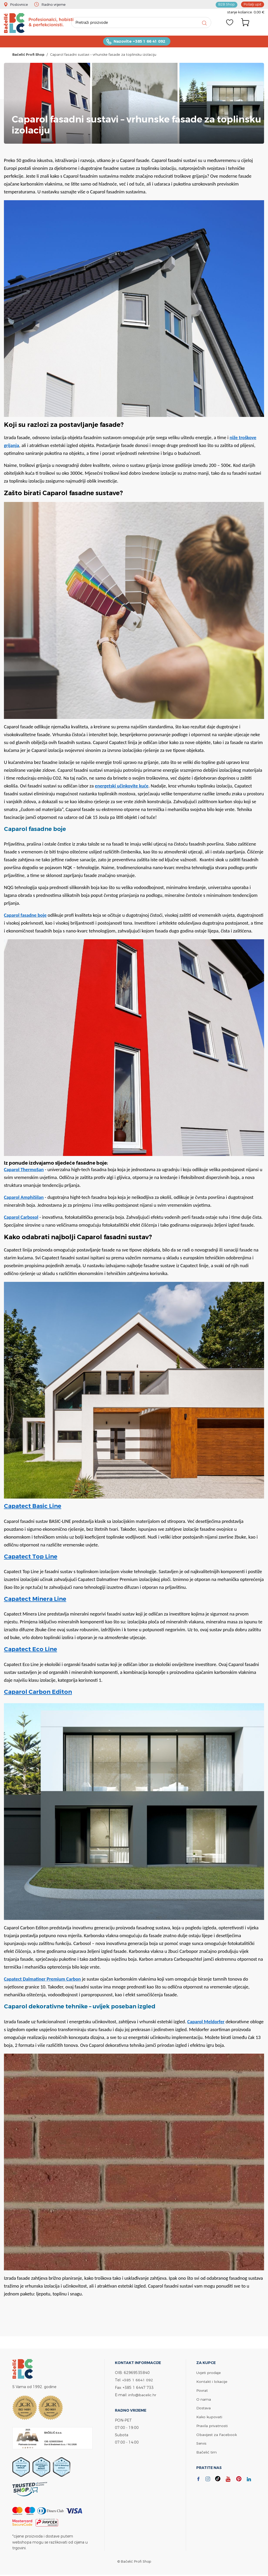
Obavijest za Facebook (216, 2433)
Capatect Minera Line (35, 1599)
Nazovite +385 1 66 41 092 (139, 42)
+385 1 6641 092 (137, 2380)
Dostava (203, 2407)
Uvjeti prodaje (208, 2373)
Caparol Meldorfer (206, 2022)
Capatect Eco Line (30, 1649)
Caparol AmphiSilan (24, 1198)
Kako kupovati (209, 2416)
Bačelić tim (206, 2451)
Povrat (202, 2390)
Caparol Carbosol (21, 1218)
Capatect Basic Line (32, 1506)
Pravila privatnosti (212, 2425)
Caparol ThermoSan (24, 1170)
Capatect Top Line (30, 1557)
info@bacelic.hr (142, 2395)
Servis (201, 2442)
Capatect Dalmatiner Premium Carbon (42, 1980)
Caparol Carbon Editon (38, 1692)
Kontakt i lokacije (211, 2381)
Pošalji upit (252, 4)
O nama (203, 2399)
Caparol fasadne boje (25, 916)
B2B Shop (227, 4)
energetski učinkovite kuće (121, 786)
